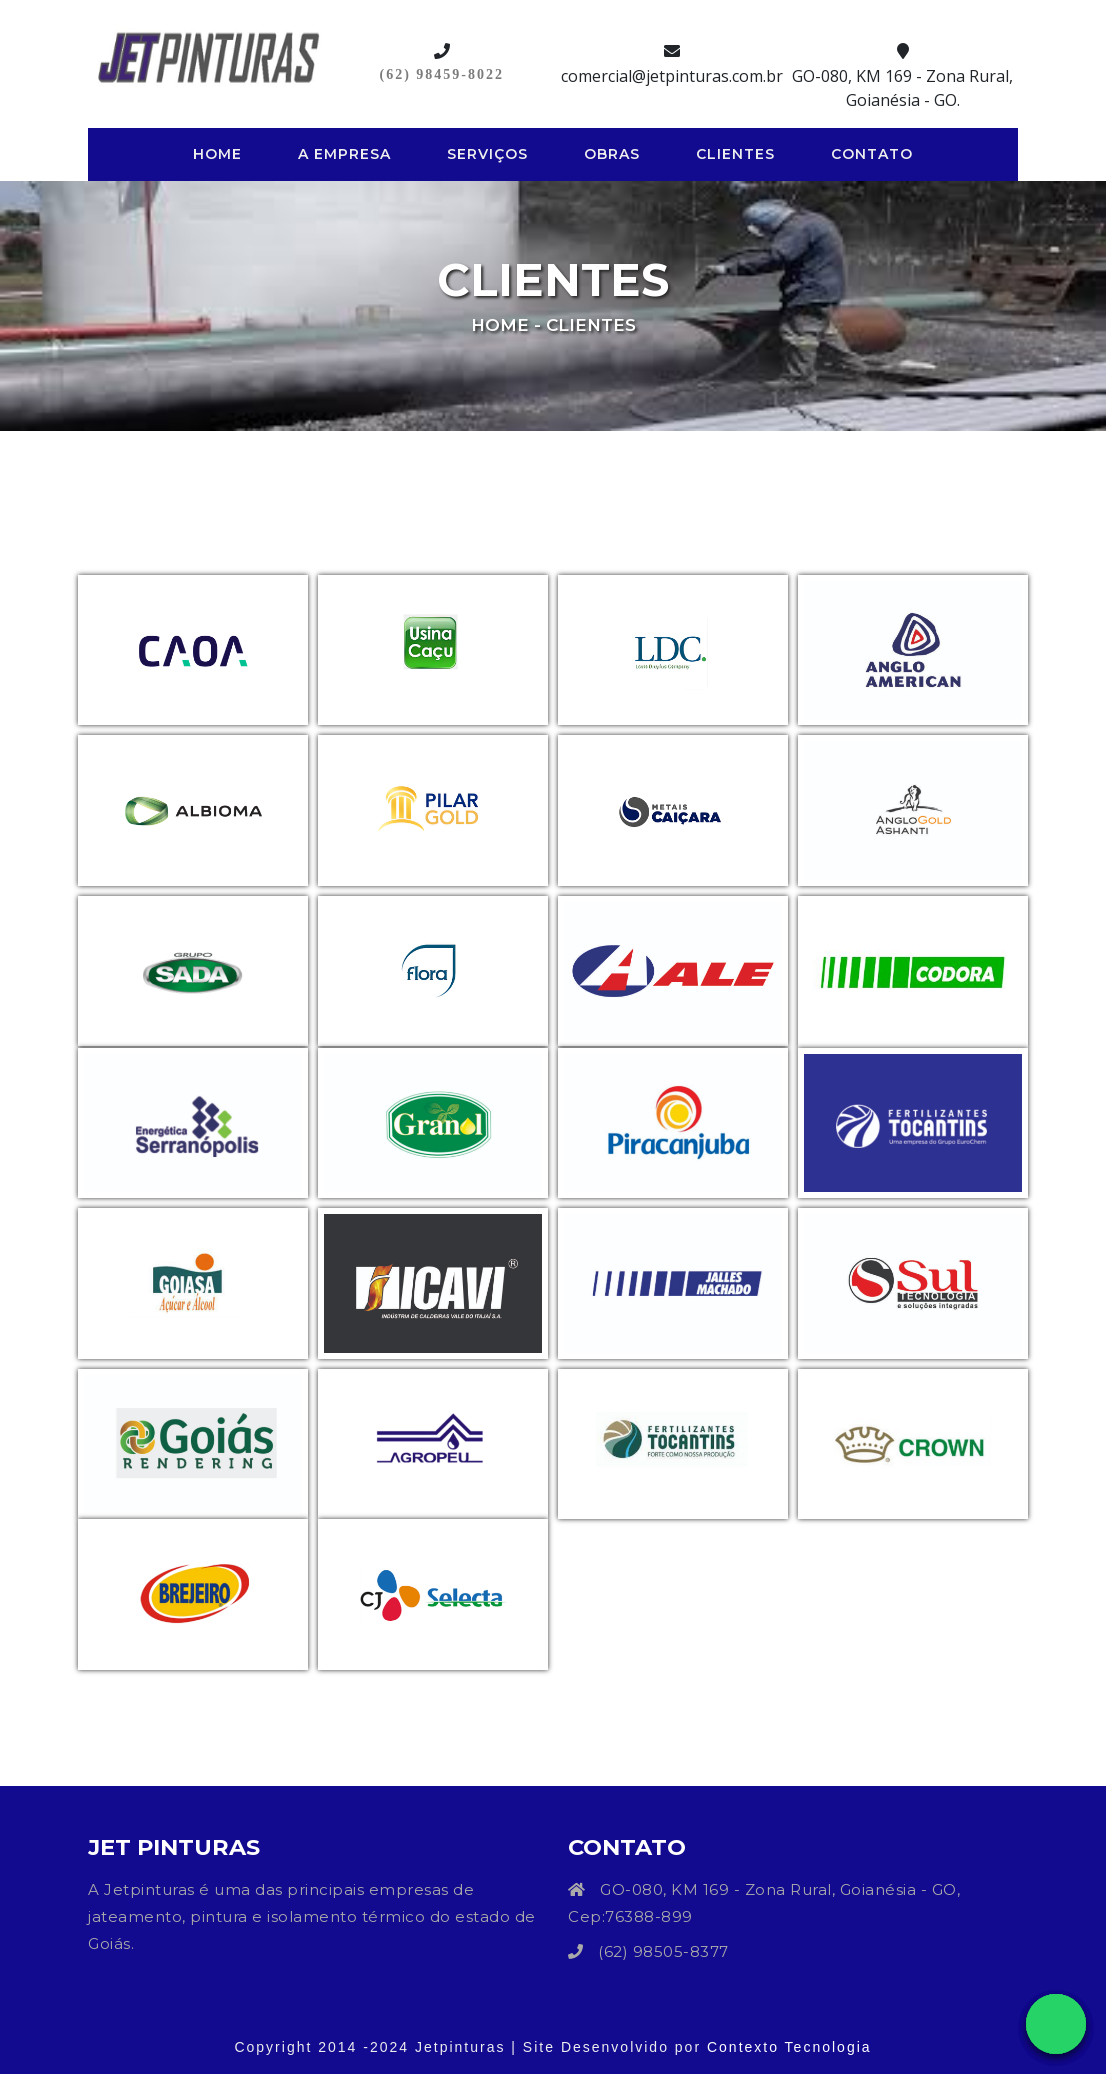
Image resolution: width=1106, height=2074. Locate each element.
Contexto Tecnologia (789, 2047)
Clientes (735, 154)
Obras (612, 154)
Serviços (487, 154)
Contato (872, 154)
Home (221, 153)
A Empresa (344, 154)
